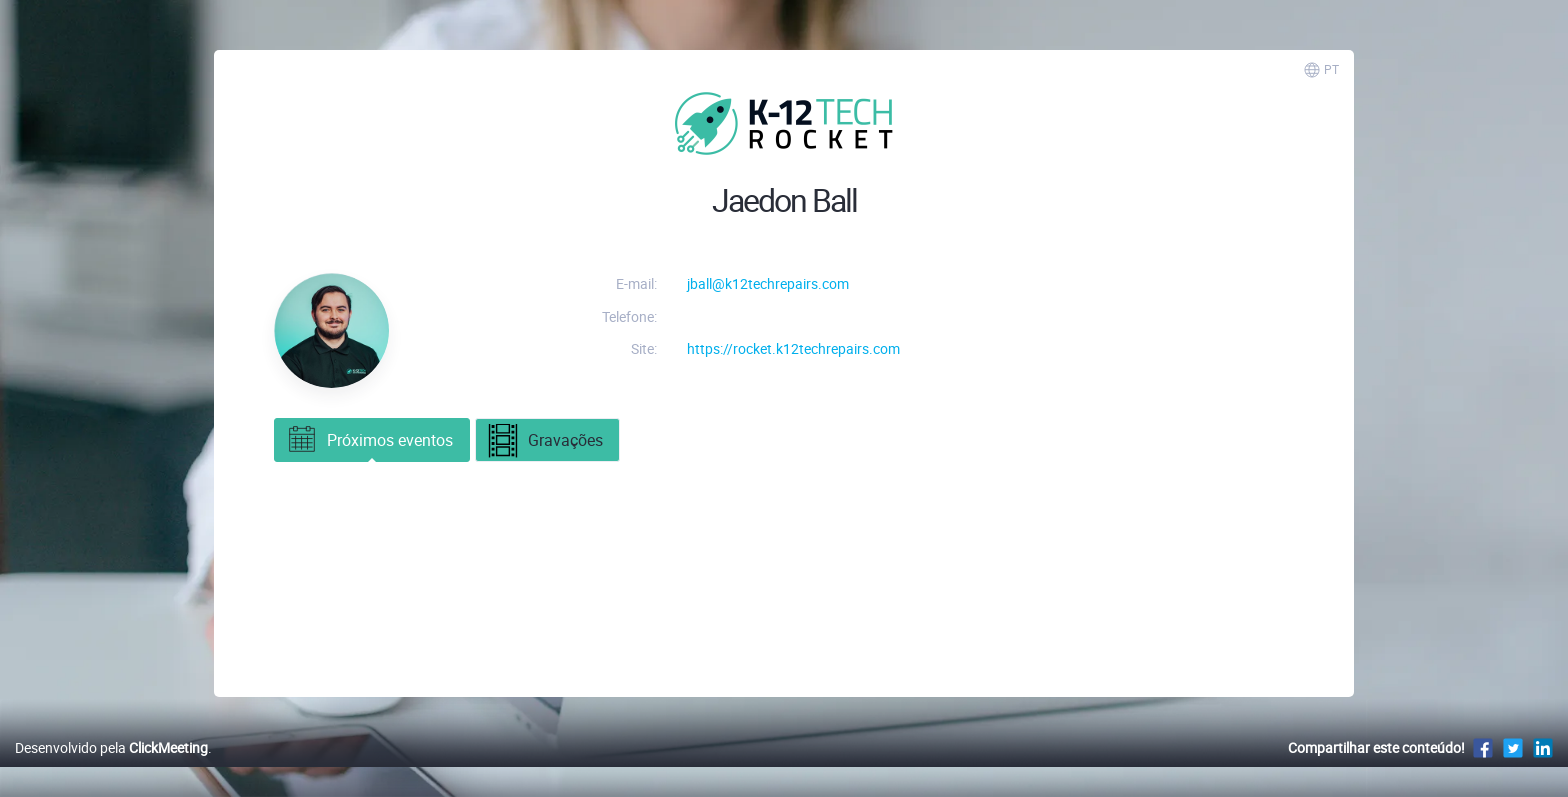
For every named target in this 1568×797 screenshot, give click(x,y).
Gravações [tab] (544, 442)
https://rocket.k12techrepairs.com (793, 348)
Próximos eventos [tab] (369, 440)
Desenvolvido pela (111, 747)
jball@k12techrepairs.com (768, 283)
